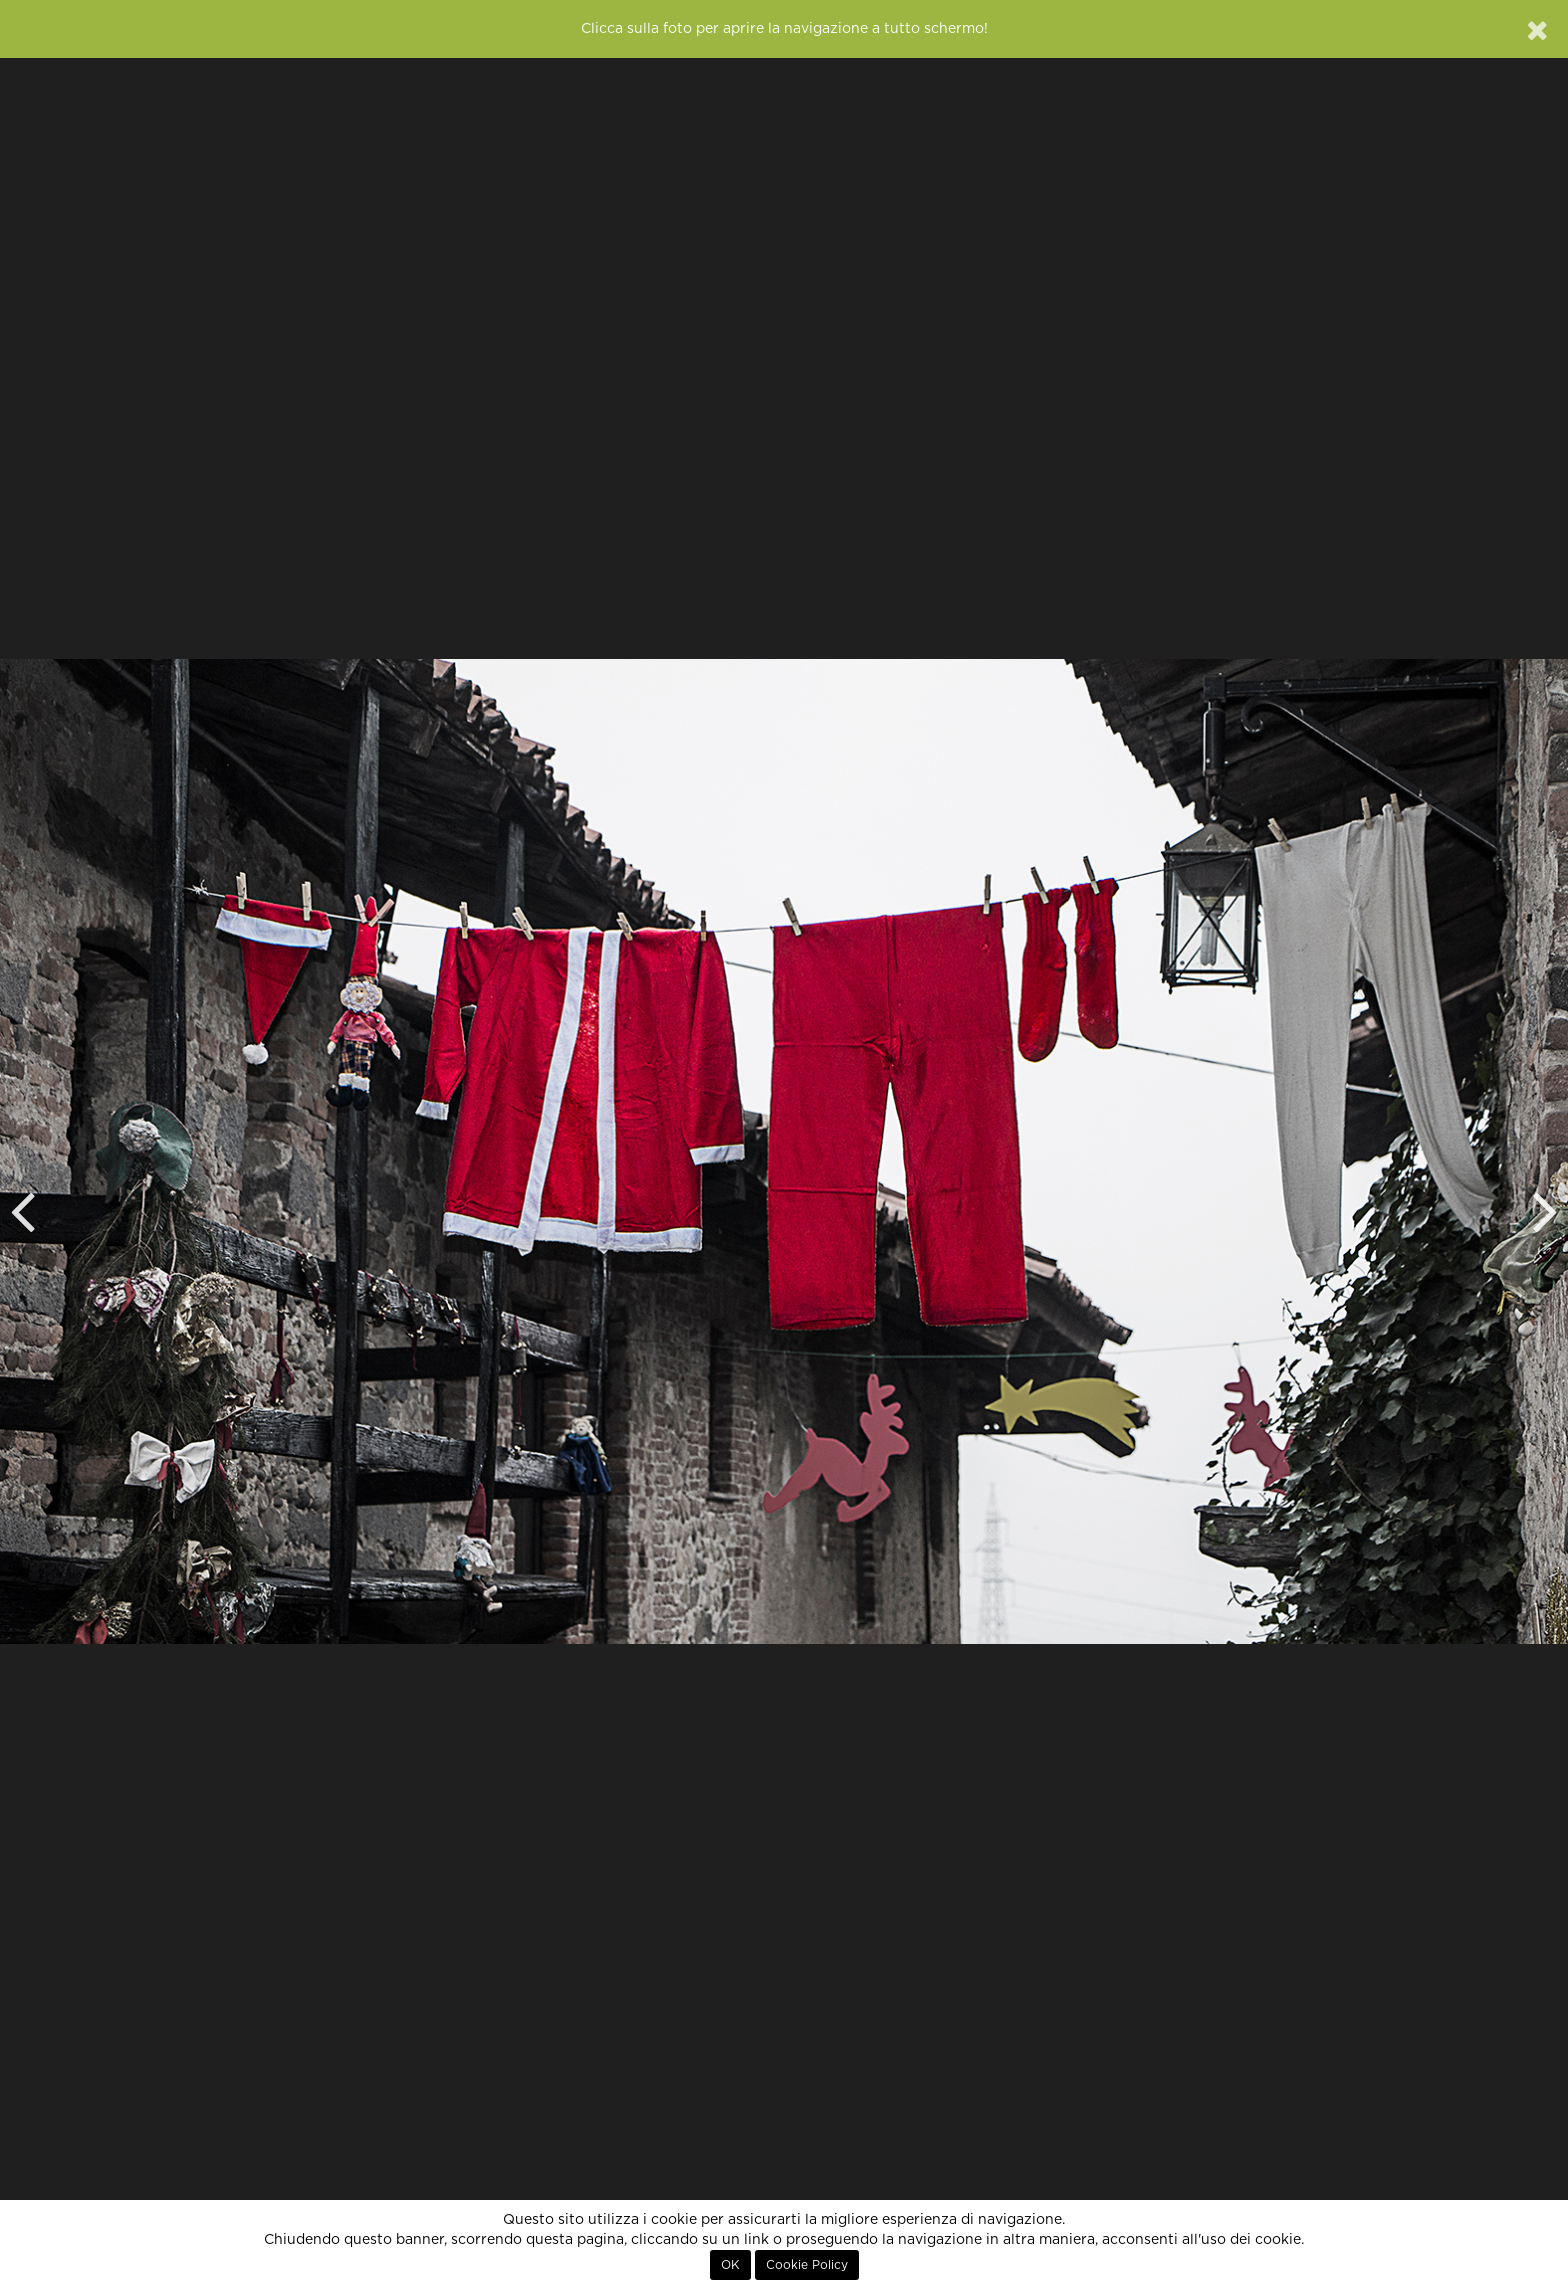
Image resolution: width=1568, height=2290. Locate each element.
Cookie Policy (807, 2265)
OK (730, 2265)
